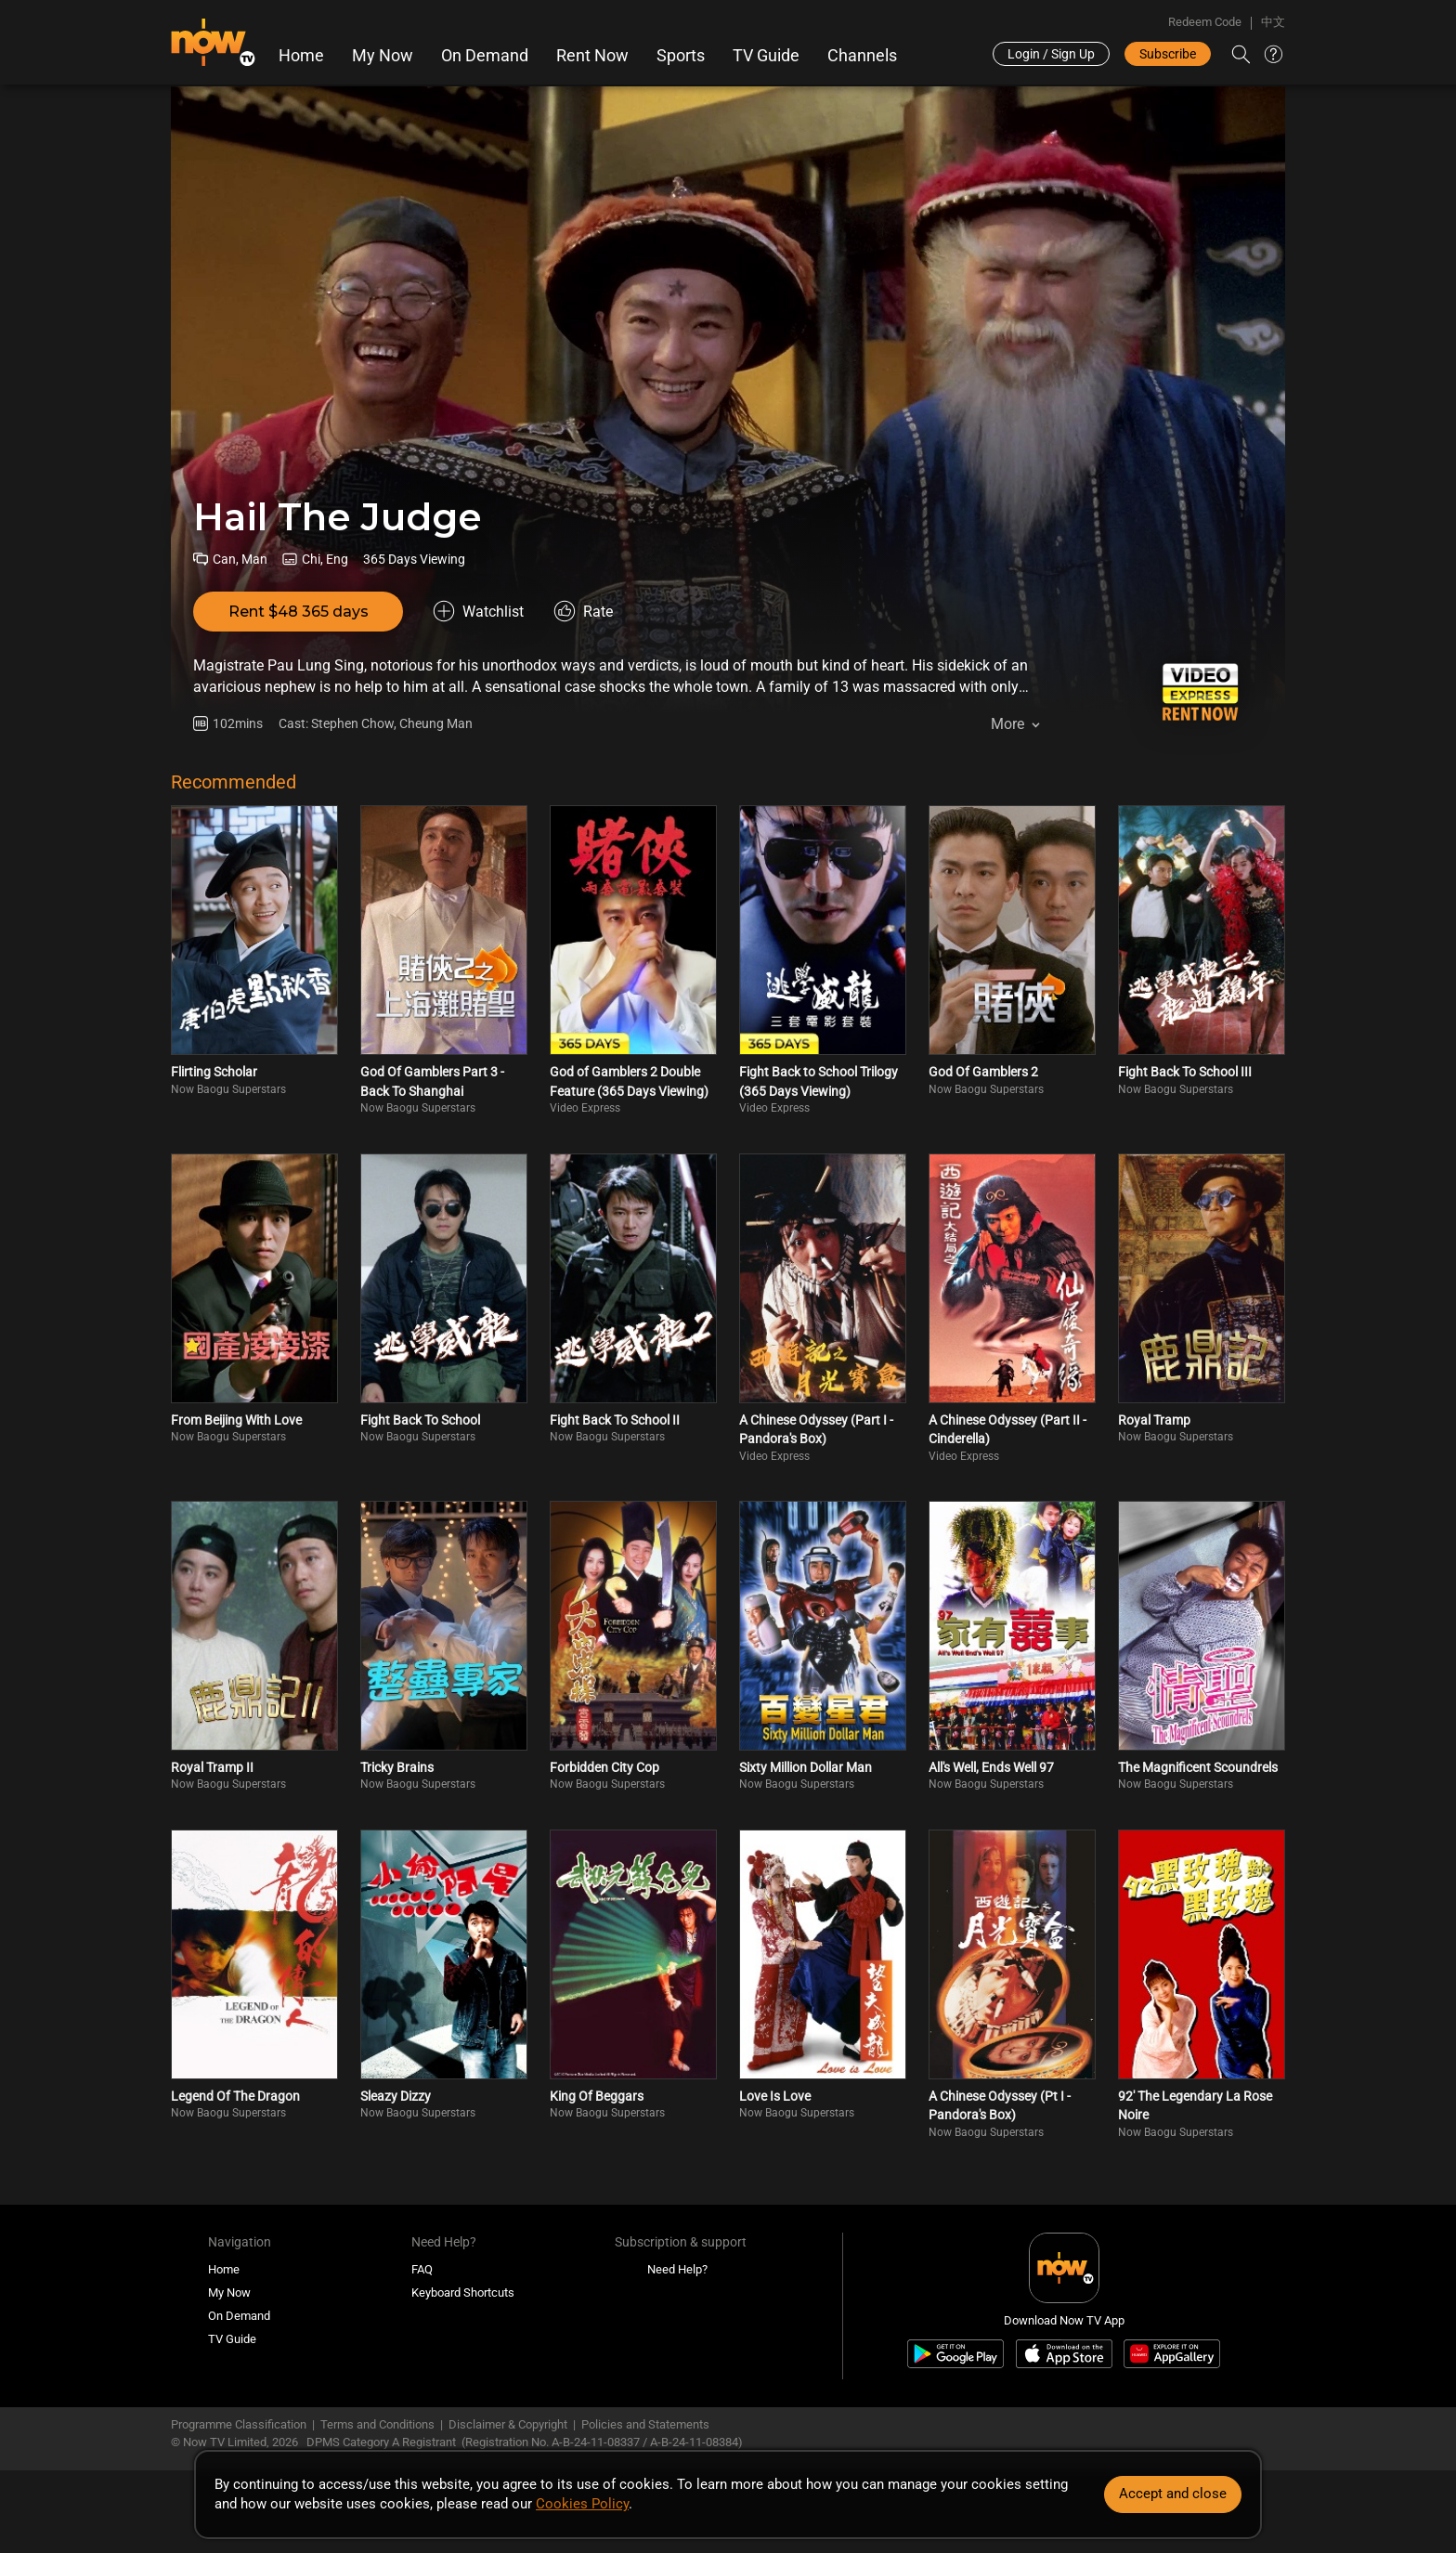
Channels (862, 55)
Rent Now (592, 55)
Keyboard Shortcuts (462, 2292)
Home (301, 55)
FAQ (422, 2269)
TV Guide (766, 55)
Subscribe (1167, 53)
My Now (382, 55)
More (1007, 724)
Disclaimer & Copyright (507, 2424)
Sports (680, 55)
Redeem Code (1205, 22)
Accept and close (1173, 2493)
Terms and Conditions (377, 2424)
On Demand (484, 55)
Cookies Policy (582, 2503)
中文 (1273, 22)
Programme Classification (238, 2424)
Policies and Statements (645, 2424)
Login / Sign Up (1051, 53)
